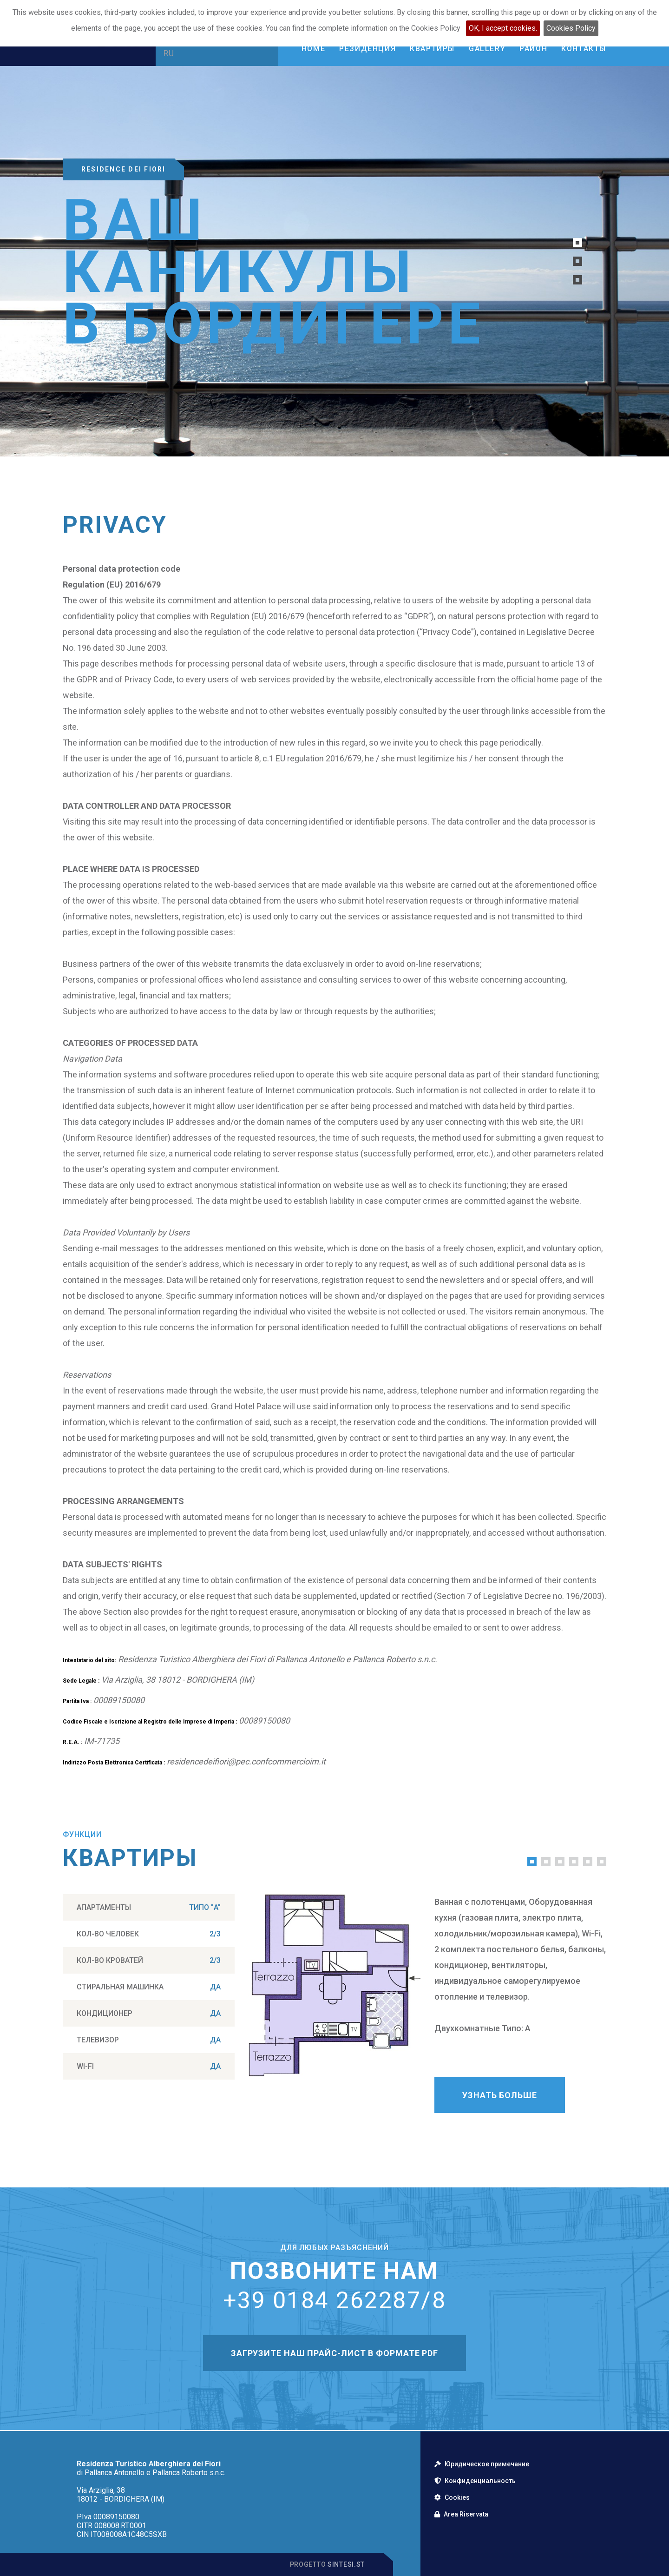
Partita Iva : (77, 1701)
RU (169, 53)
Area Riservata (461, 2514)
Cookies (452, 2497)
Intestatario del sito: (89, 1660)
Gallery (487, 48)
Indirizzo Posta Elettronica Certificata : (114, 1762)
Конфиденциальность (475, 2480)
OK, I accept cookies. (503, 28)
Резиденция (367, 48)
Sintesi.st (346, 2564)
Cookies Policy (571, 28)
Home (313, 48)
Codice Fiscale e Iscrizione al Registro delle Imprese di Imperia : (150, 1721)
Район (533, 48)
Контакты (583, 48)
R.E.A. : (72, 1742)
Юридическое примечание (481, 2464)
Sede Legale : (81, 1681)
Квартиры (432, 48)
